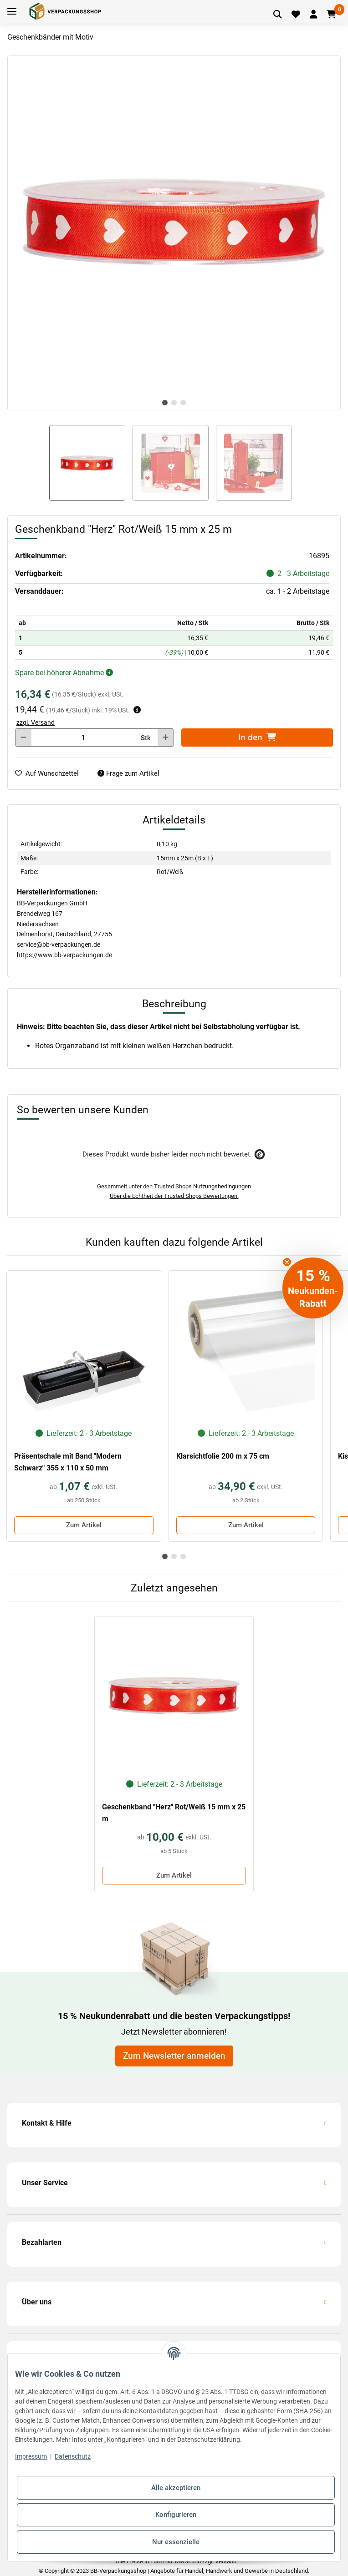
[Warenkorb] (331, 14)
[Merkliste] (296, 14)
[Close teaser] (287, 1262)
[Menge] (83, 737)
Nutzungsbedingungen (222, 1186)
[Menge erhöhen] (166, 737)
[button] (313, 14)
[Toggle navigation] (11, 11)
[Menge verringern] (23, 737)
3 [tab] (183, 402)
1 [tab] (165, 402)
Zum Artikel (84, 1525)
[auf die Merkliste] (50, 773)
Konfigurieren (175, 2514)
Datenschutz (73, 2456)
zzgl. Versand (35, 722)
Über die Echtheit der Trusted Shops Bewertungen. (174, 1195)
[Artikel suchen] (278, 14)
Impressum (31, 2456)
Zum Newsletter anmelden (174, 2056)
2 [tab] (174, 402)
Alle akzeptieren (175, 2488)
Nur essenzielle (176, 2542)
